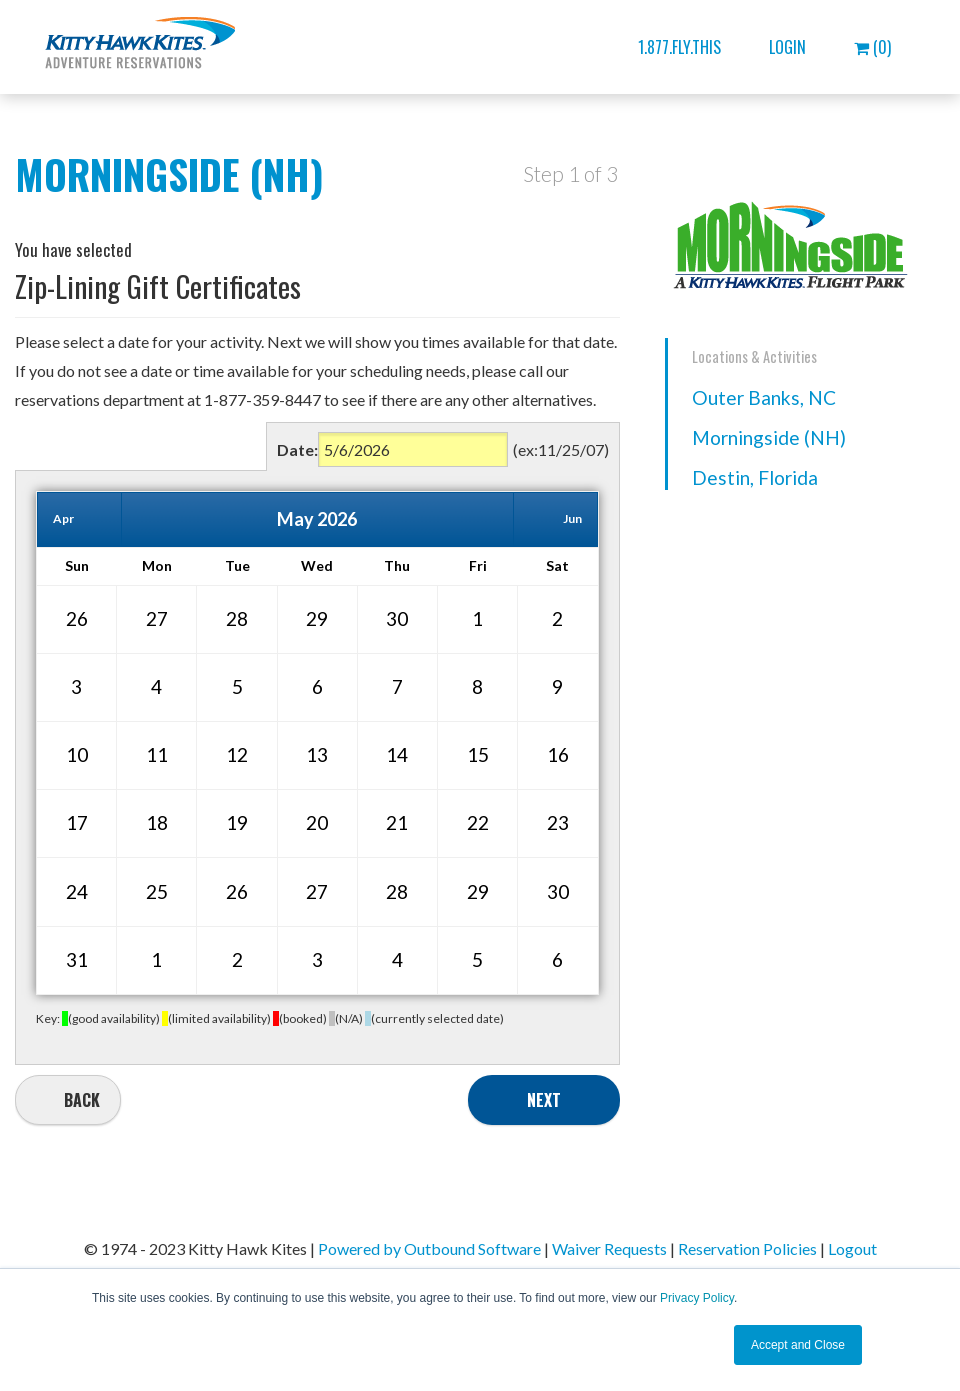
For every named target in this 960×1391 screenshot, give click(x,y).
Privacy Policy (697, 1298)
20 (317, 822)
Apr (63, 518)
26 (77, 618)
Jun (572, 518)
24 (77, 891)
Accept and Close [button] (798, 1345)
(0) (872, 47)
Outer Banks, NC (764, 397)
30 (397, 618)
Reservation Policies (747, 1248)
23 (558, 822)
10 (77, 754)
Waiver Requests (609, 1248)
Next (544, 1100)
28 (237, 618)
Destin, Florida (755, 477)
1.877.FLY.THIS (679, 47)
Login (787, 47)
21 (397, 822)
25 (157, 891)
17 (77, 822)
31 (77, 959)
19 (237, 822)
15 (478, 754)
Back (82, 1100)
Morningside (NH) (769, 437)
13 (317, 754)
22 (478, 822)
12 (237, 754)
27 (157, 618)
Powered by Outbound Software (429, 1248)
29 (317, 618)
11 (157, 754)
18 (157, 822)
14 (397, 754)
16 (558, 754)
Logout (852, 1248)
